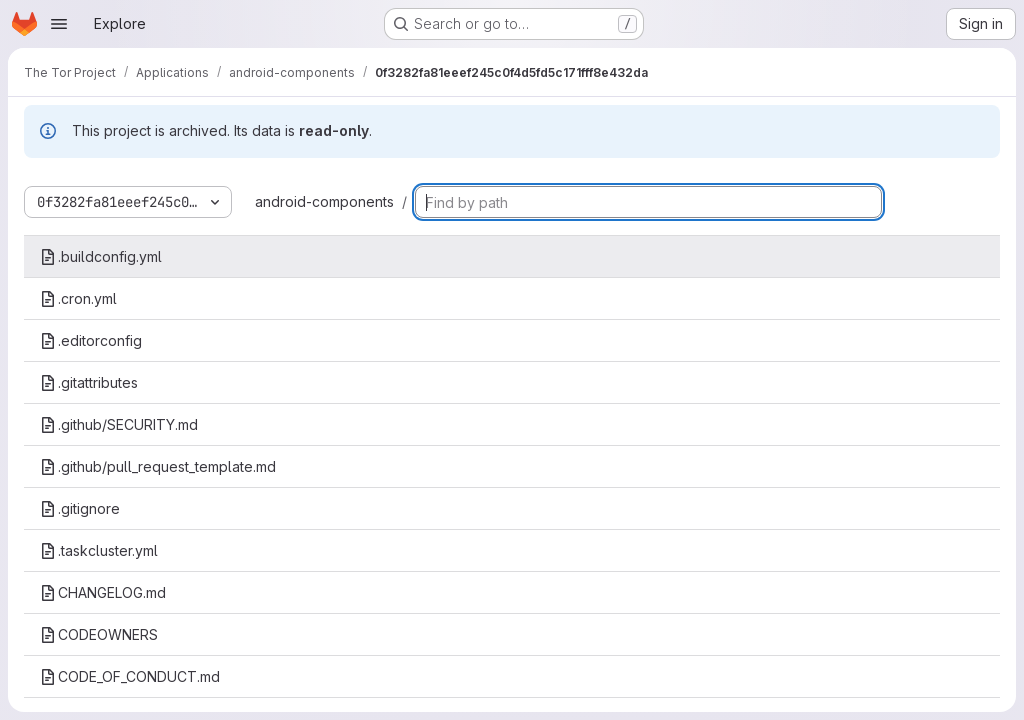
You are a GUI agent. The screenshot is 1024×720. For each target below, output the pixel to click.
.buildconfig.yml (101, 256)
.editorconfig (91, 340)
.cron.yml (78, 298)
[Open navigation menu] (59, 24)
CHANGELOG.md (103, 592)
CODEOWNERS (99, 634)
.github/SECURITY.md (119, 424)
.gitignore (80, 508)
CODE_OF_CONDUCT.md (130, 676)
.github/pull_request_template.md (158, 466)
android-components (324, 201)
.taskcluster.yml (99, 550)
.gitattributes (89, 382)
